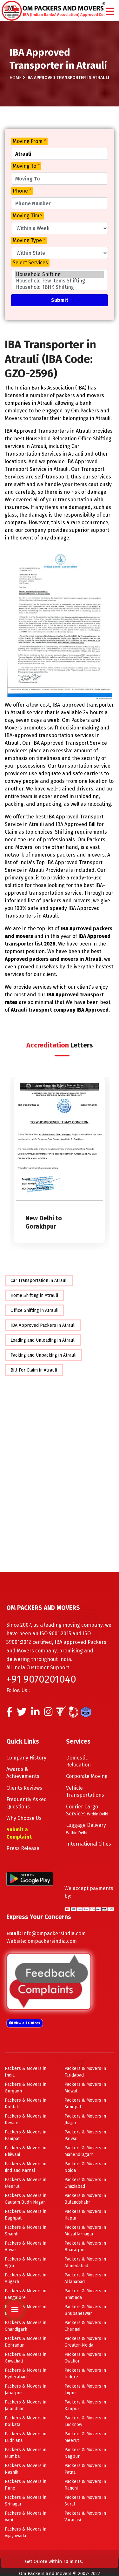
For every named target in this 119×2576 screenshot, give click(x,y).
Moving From (29, 141)
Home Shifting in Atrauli (34, 1295)
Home (16, 77)
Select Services (30, 263)
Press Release (22, 1848)
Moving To (26, 166)
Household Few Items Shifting (59, 281)
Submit (59, 300)
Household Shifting (59, 274)
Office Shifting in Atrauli (34, 1310)
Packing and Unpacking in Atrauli (43, 1355)
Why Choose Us (24, 1818)
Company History (26, 1757)
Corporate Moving (87, 1776)
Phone (22, 191)
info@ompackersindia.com (54, 1933)
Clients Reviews (24, 1788)
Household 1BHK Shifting (59, 287)
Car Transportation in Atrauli (39, 1280)
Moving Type (29, 240)
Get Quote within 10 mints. (55, 2561)
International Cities (88, 1844)
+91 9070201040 (41, 1679)
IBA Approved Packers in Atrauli (43, 1325)
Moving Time (27, 216)
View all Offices (24, 2023)
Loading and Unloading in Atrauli (43, 1340)
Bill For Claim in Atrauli (33, 1370)
